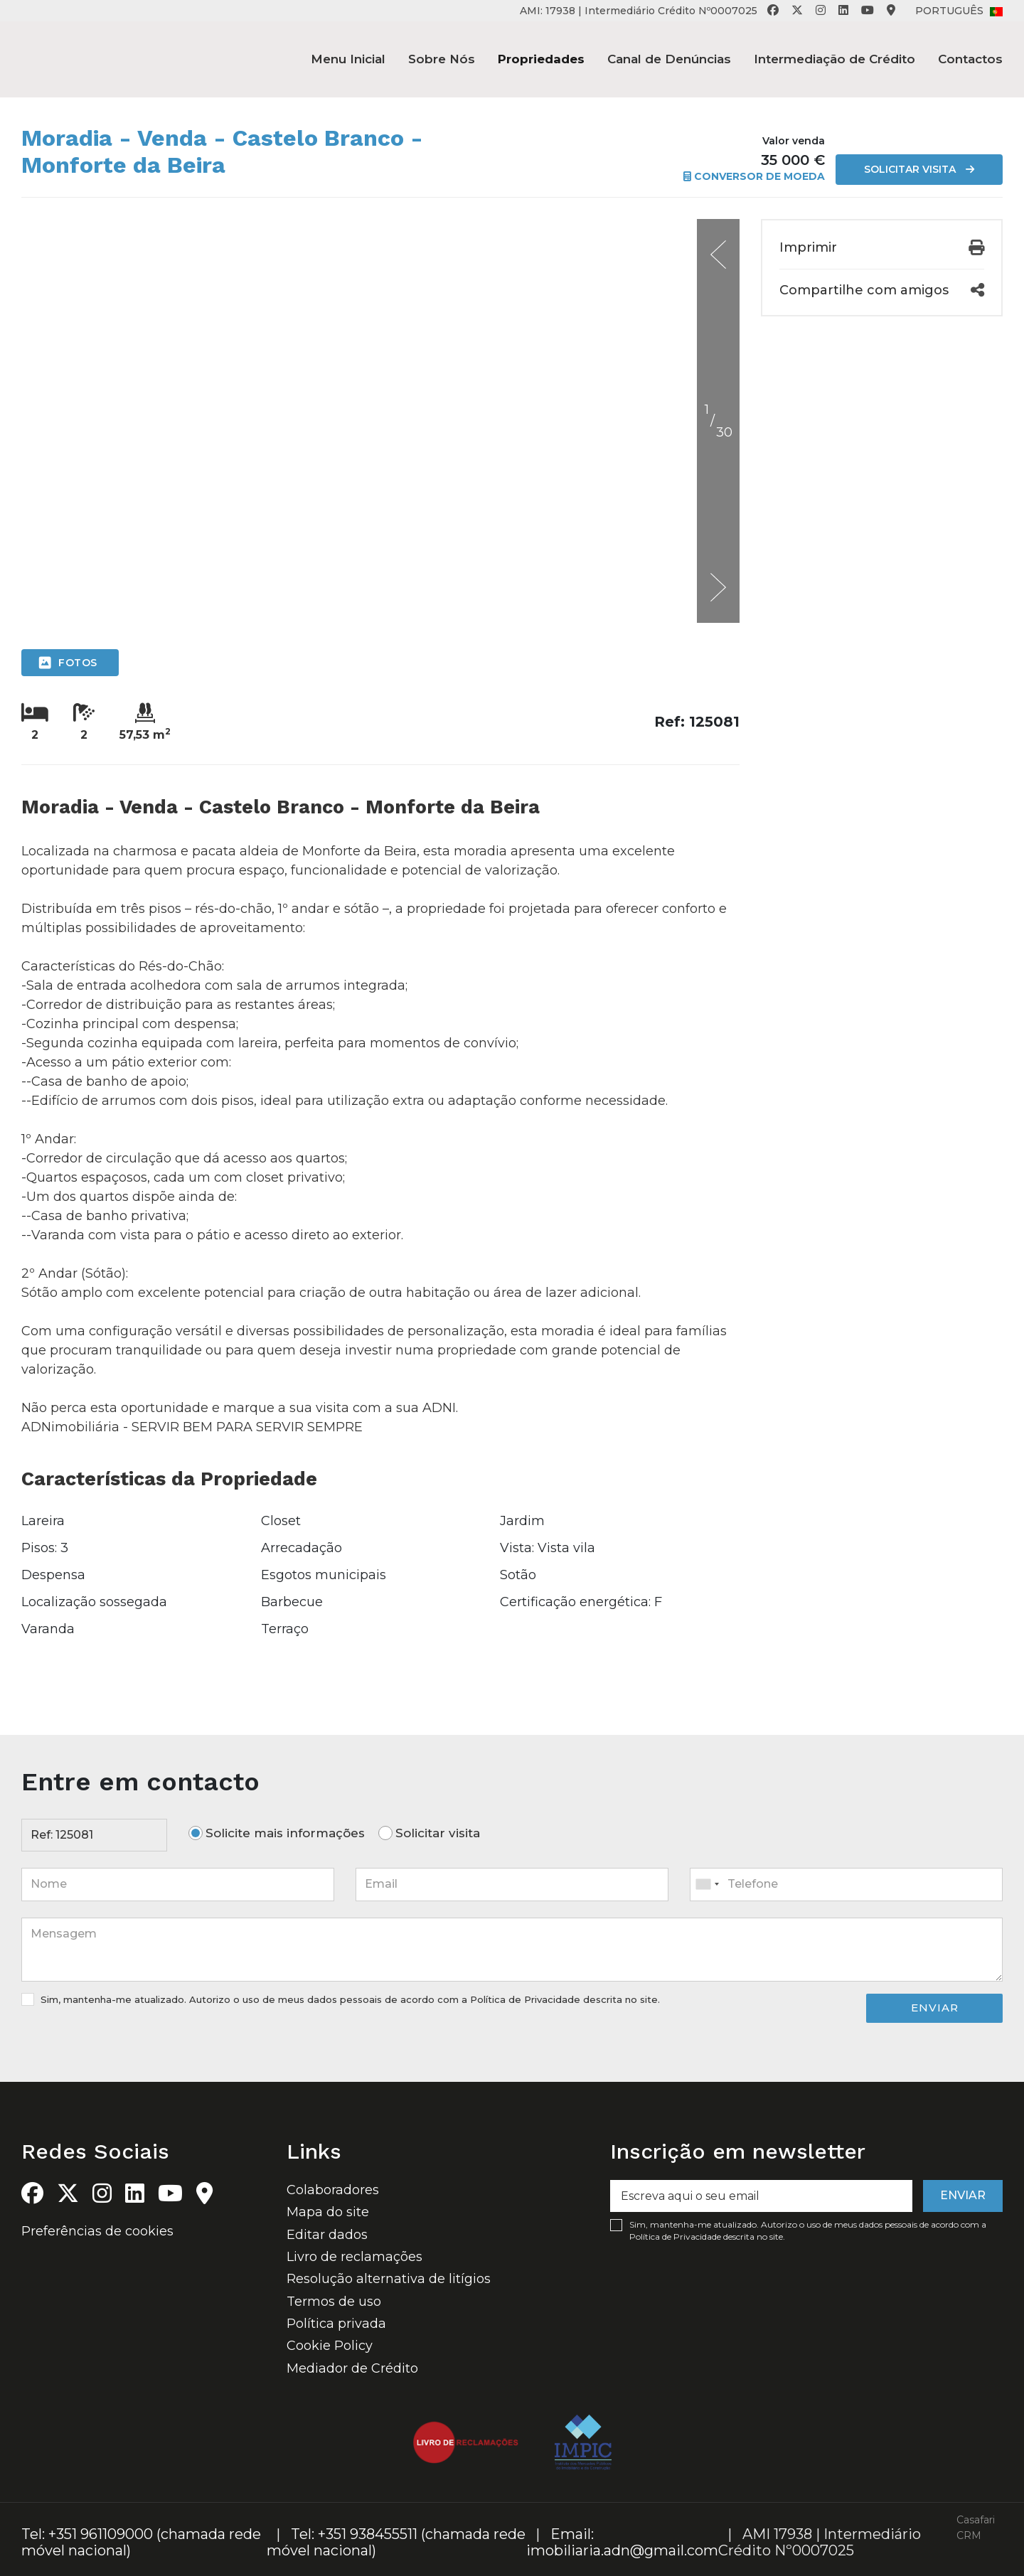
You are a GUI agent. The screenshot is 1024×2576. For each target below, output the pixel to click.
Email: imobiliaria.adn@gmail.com (622, 2542)
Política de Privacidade (526, 1999)
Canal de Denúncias (669, 59)
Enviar (935, 2007)
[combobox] (846, 1884)
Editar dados (327, 2235)
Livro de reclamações (354, 2257)
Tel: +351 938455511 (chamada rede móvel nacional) (396, 2542)
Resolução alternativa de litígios (389, 2279)
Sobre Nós (441, 59)
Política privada (336, 2323)
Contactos (970, 59)
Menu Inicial (348, 59)
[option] (380, 219)
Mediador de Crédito (352, 2368)
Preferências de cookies (97, 2231)
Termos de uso (334, 2301)
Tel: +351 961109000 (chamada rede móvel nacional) (141, 2542)
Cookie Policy (330, 2345)
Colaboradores (333, 2190)
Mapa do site (328, 2212)
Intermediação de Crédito (834, 59)
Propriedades (541, 59)
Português (959, 10)
